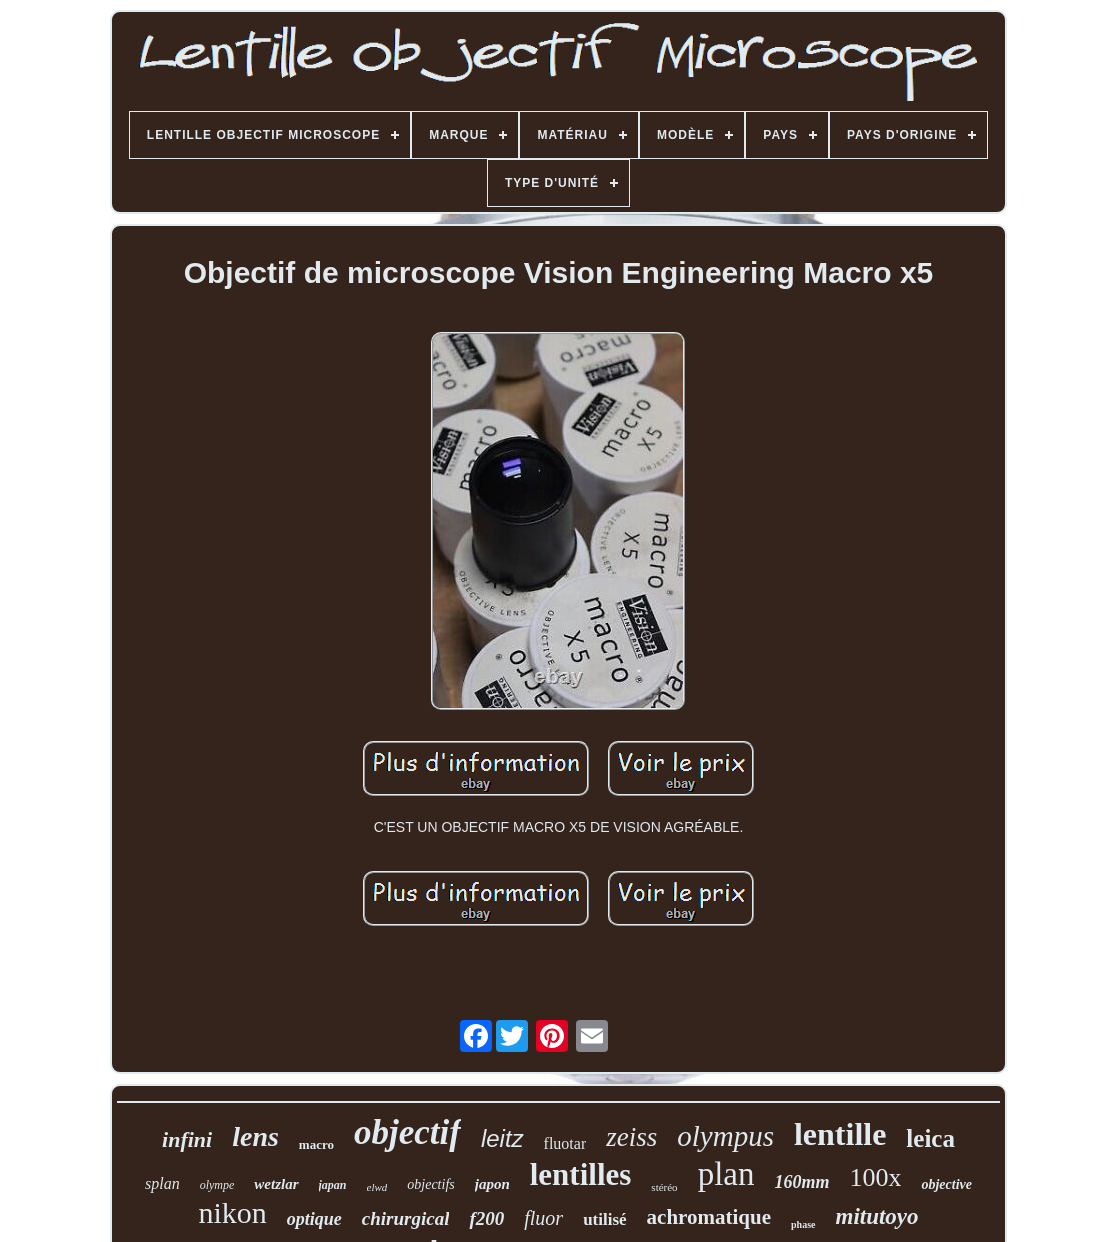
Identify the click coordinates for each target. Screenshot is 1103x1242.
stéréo (664, 1187)
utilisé (604, 1219)
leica (930, 1138)
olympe (217, 1185)
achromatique (709, 1217)
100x (875, 1177)
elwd (377, 1187)
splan (162, 1183)
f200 (486, 1218)
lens (255, 1136)
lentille (840, 1134)
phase (803, 1224)
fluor (543, 1218)
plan (726, 1174)
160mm (801, 1182)
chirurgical (406, 1218)
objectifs (430, 1184)
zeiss (631, 1137)
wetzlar (276, 1184)
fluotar (565, 1143)
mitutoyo (877, 1216)
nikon (232, 1212)
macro (316, 1144)
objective (946, 1184)
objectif (407, 1132)
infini (187, 1139)
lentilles (581, 1174)
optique (314, 1219)
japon (492, 1184)
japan (333, 1185)
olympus (725, 1136)
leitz (502, 1138)
